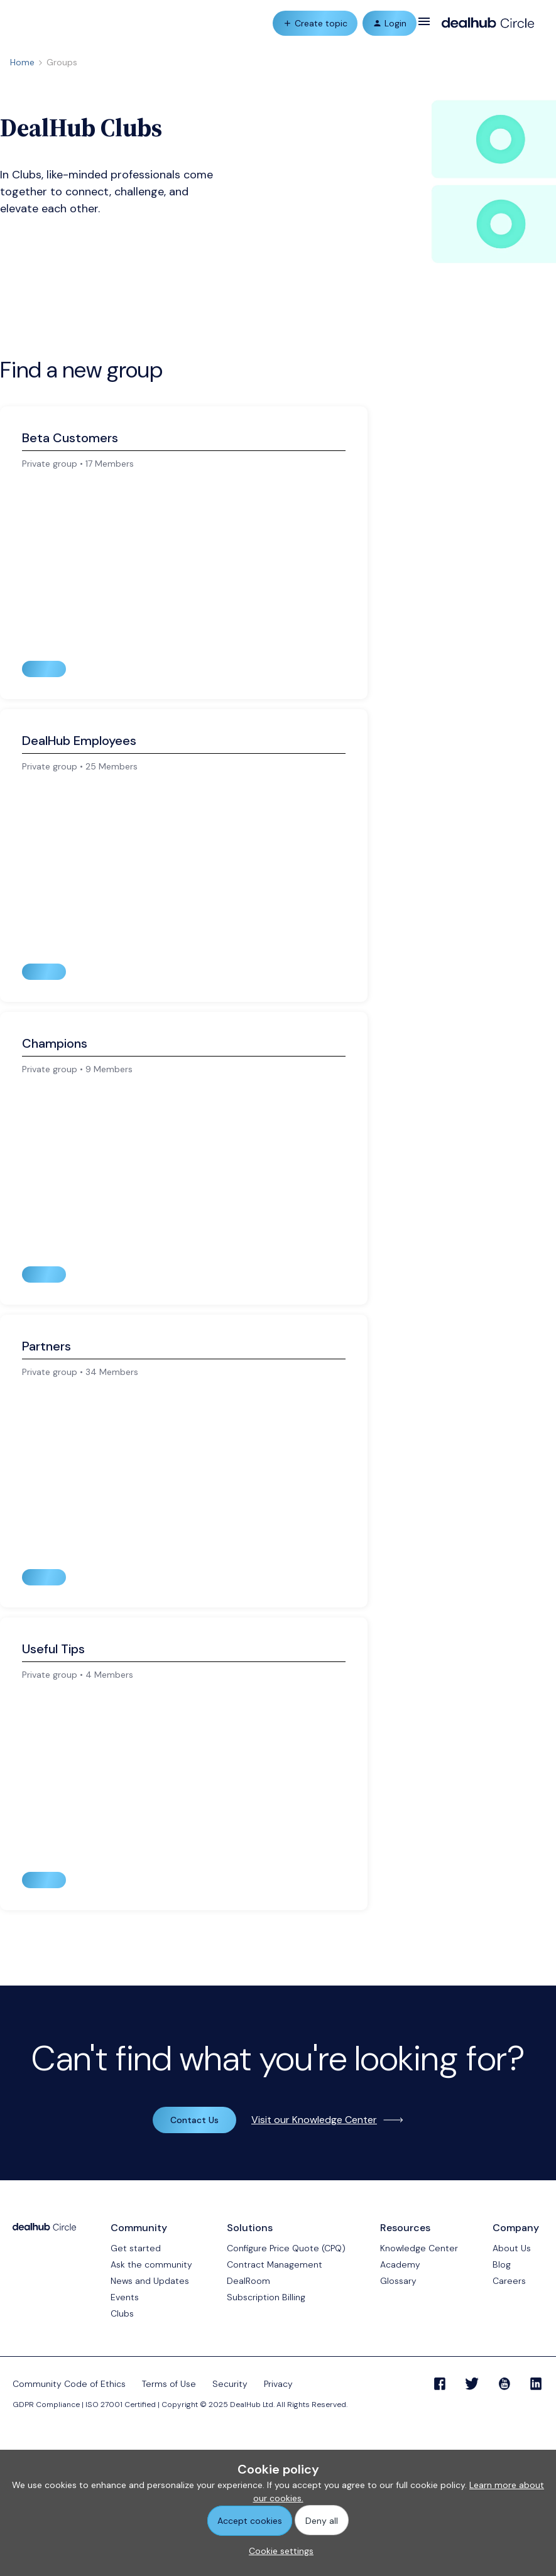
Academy (400, 2264)
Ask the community (151, 2264)
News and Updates (150, 2280)
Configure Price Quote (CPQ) (286, 2248)
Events (125, 2297)
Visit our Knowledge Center (314, 2119)
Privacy (278, 2383)
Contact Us (194, 2120)
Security (230, 2383)
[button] (424, 25)
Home (22, 62)
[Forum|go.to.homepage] (488, 23)
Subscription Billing (266, 2297)
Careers (509, 2280)
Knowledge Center (419, 2248)
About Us (512, 2248)
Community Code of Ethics (69, 2383)
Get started (136, 2248)
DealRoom (248, 2280)
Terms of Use (169, 2383)
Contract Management (274, 2264)
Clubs (122, 2313)
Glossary (398, 2280)
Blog (502, 2264)
